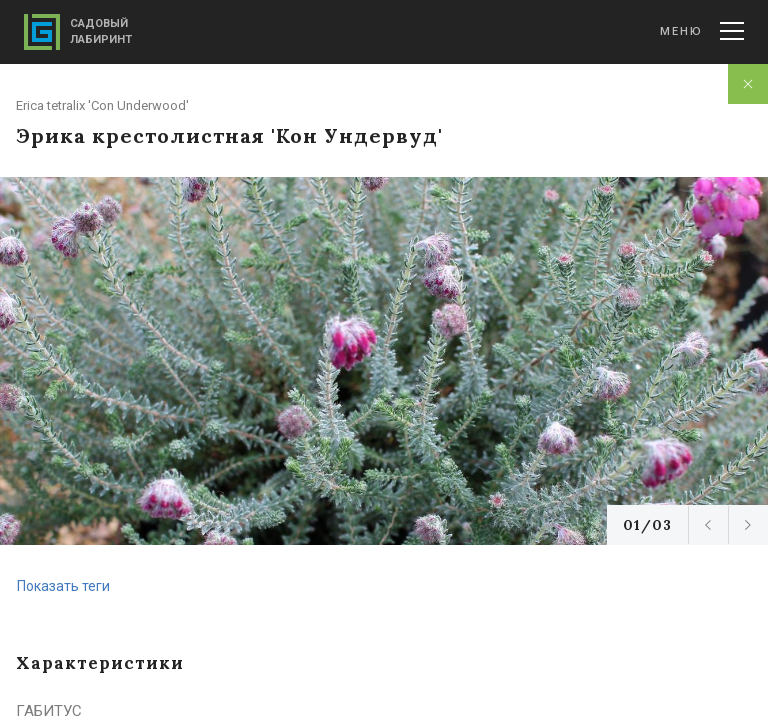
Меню (702, 31)
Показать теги (63, 586)
